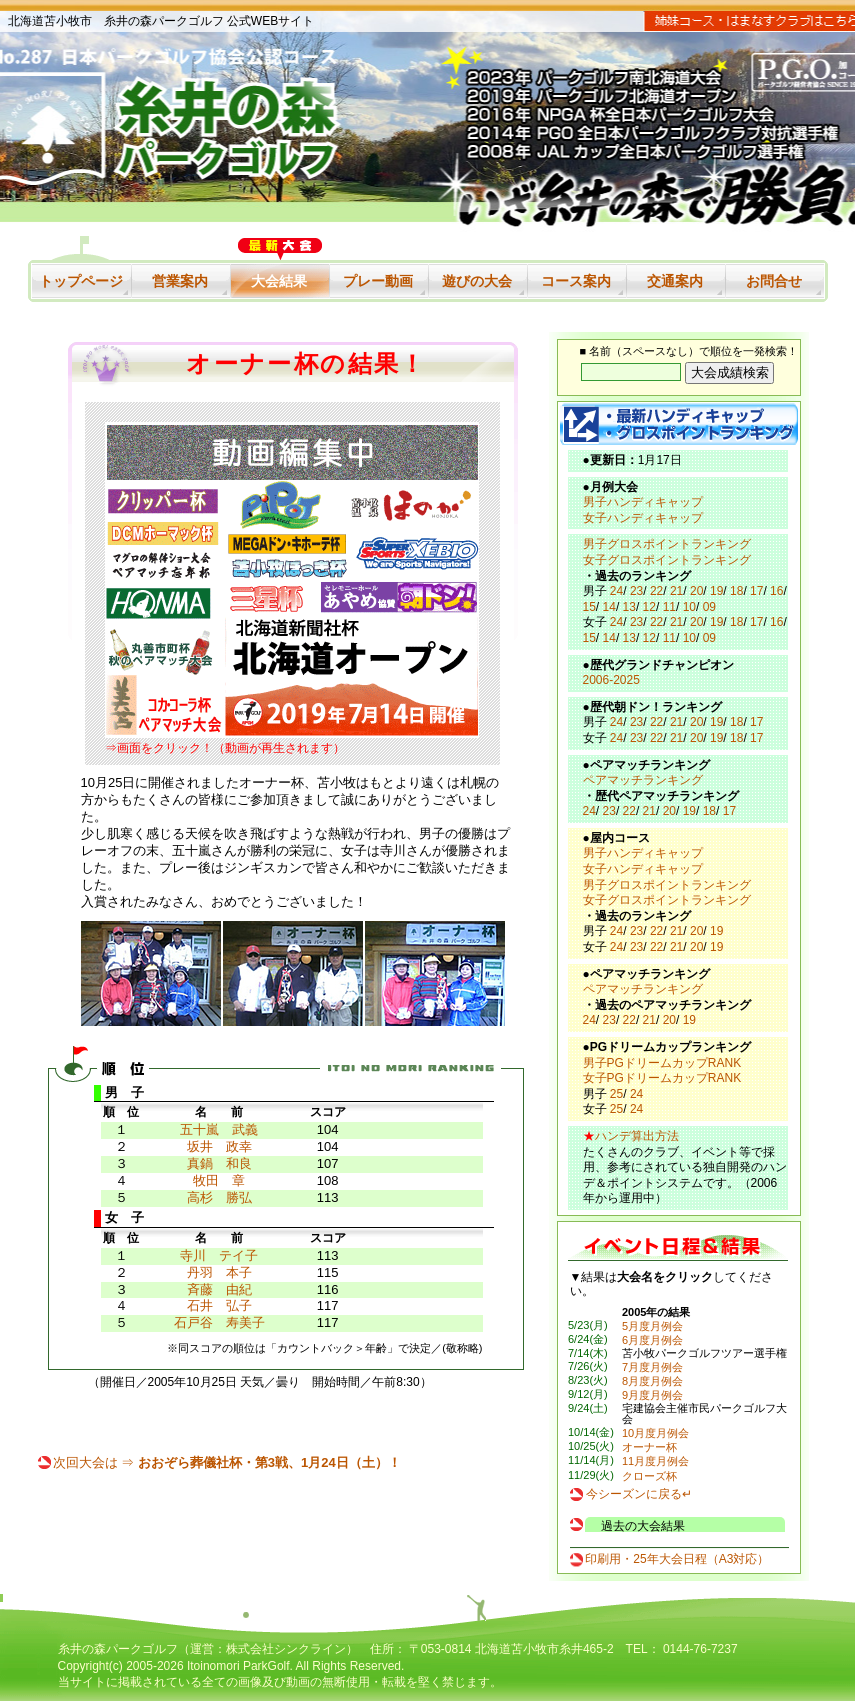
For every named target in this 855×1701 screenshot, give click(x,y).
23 (636, 591)
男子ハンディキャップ (643, 502)
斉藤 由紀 (219, 1289)
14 (609, 607)
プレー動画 (378, 281)
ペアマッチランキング (643, 780)
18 (736, 591)
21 (676, 591)
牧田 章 (219, 1180)
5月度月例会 (652, 1326)
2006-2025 (611, 680)
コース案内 (576, 281)
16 (776, 591)
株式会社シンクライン (286, 1649)
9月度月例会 (652, 1395)
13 (629, 607)
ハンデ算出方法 (637, 1136)
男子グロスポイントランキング (667, 544)
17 (756, 591)
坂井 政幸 (219, 1146)
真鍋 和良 (219, 1163)
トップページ (81, 281)
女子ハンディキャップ (643, 518)
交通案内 (675, 281)
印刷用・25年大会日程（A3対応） (677, 1559)
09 (709, 607)
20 (696, 591)
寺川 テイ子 (219, 1255)
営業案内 (180, 281)
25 (616, 1094)
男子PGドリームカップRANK (662, 1063)
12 (649, 607)
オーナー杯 (649, 1447)
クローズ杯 (649, 1476)
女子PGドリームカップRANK (662, 1078)
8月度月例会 (652, 1381)
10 (689, 607)
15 (589, 607)
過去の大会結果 (643, 1526)
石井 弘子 (219, 1305)
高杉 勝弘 (219, 1197)
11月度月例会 (655, 1461)
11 (669, 607)
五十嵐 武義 (219, 1129)
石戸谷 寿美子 (219, 1322)
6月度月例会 (652, 1340)
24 (616, 591)
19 (716, 591)
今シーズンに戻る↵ (639, 1494)
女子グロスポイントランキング (667, 560)
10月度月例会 (655, 1433)
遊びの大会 (477, 281)
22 (656, 591)
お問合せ (774, 281)
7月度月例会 (652, 1367)
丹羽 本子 (219, 1272)
